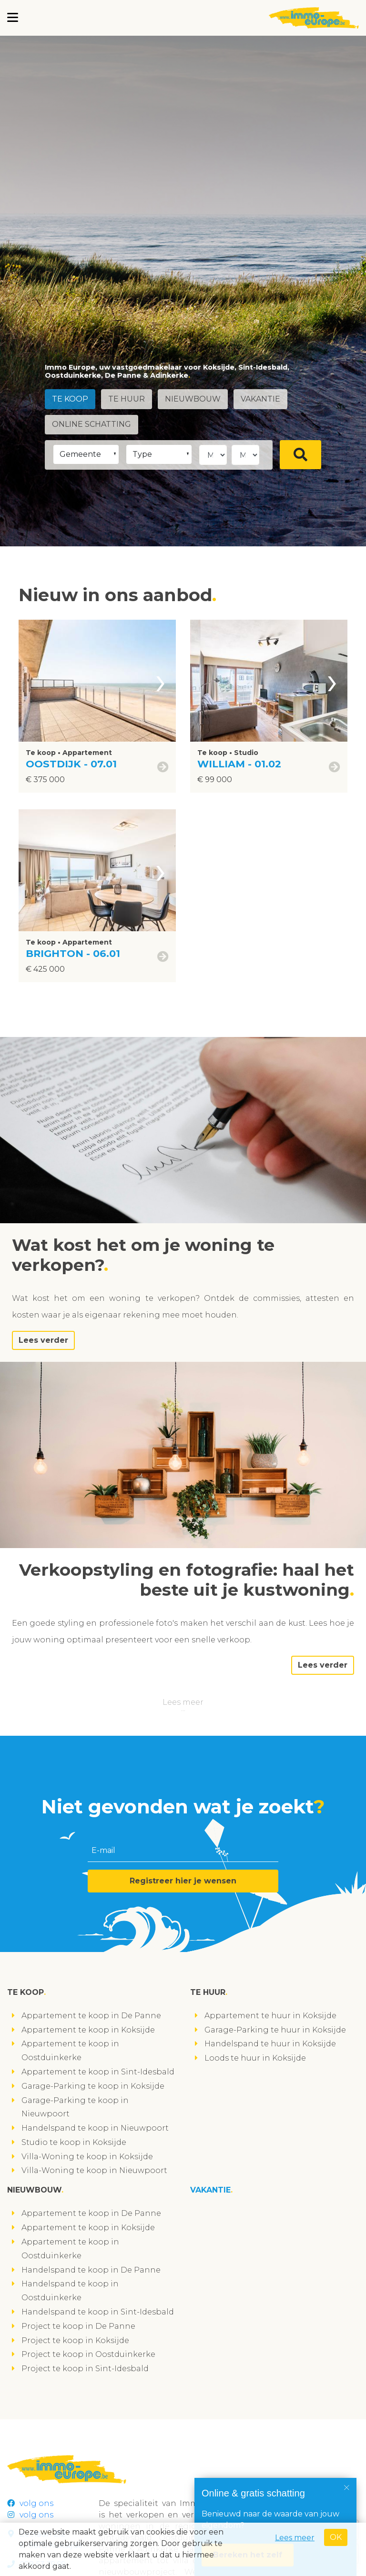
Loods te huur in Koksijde (255, 2058)
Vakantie (265, 399)
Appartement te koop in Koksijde (88, 2029)
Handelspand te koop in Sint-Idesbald (97, 2311)
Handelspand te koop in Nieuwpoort (95, 2128)
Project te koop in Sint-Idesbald (85, 2368)
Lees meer (183, 1702)
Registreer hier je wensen (183, 1880)
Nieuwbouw (196, 399)
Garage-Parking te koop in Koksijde (92, 2086)
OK (336, 2537)
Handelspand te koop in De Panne (91, 2269)
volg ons (30, 2503)
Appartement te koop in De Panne (91, 2015)
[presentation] (160, 681)
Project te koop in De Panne (78, 2326)
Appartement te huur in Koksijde (270, 2015)
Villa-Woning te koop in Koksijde (87, 2156)
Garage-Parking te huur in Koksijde (275, 2029)
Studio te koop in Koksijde (73, 2142)
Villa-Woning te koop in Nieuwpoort (94, 2170)
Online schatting (92, 424)
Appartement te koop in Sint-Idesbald (97, 2071)
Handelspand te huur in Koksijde (270, 2043)
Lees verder (43, 1340)
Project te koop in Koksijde (75, 2340)
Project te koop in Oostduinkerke (88, 2354)
